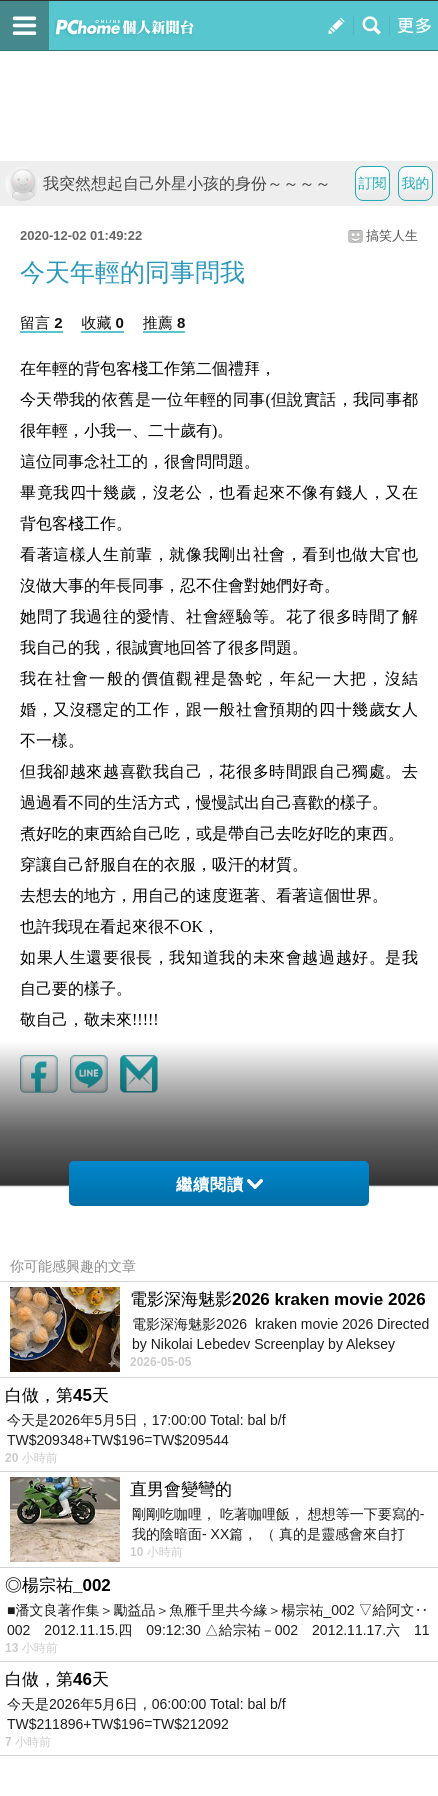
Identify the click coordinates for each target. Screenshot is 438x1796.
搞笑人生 (392, 235)
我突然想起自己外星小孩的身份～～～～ (168, 183)
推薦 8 (164, 322)
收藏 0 (102, 322)
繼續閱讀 (219, 1184)
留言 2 (41, 322)
